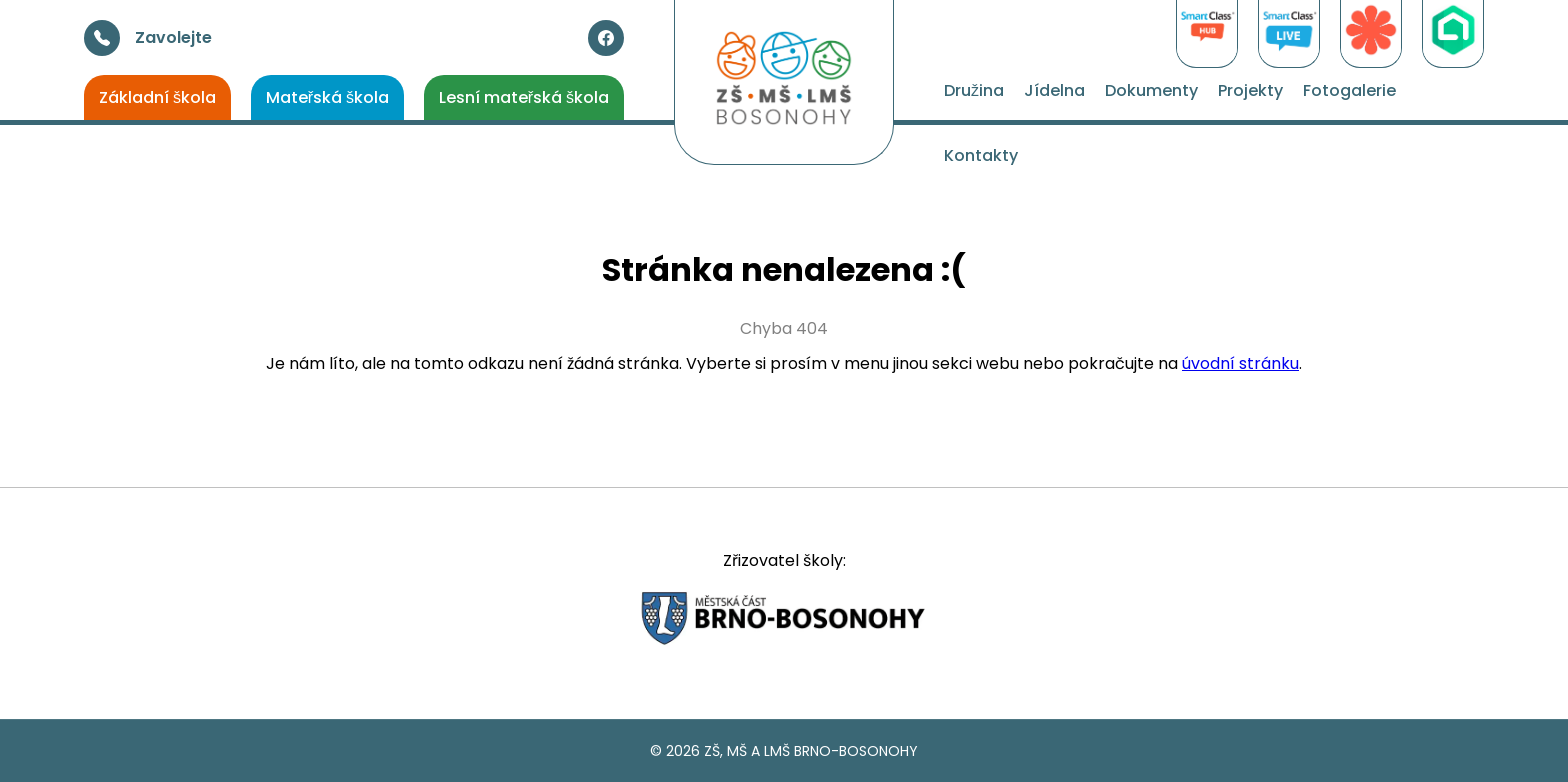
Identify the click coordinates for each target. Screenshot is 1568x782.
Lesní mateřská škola (524, 97)
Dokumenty (1151, 90)
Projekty (1250, 90)
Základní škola (157, 97)
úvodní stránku (1240, 363)
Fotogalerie (1349, 90)
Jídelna (1054, 90)
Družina (974, 90)
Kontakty (981, 155)
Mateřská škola (327, 97)
